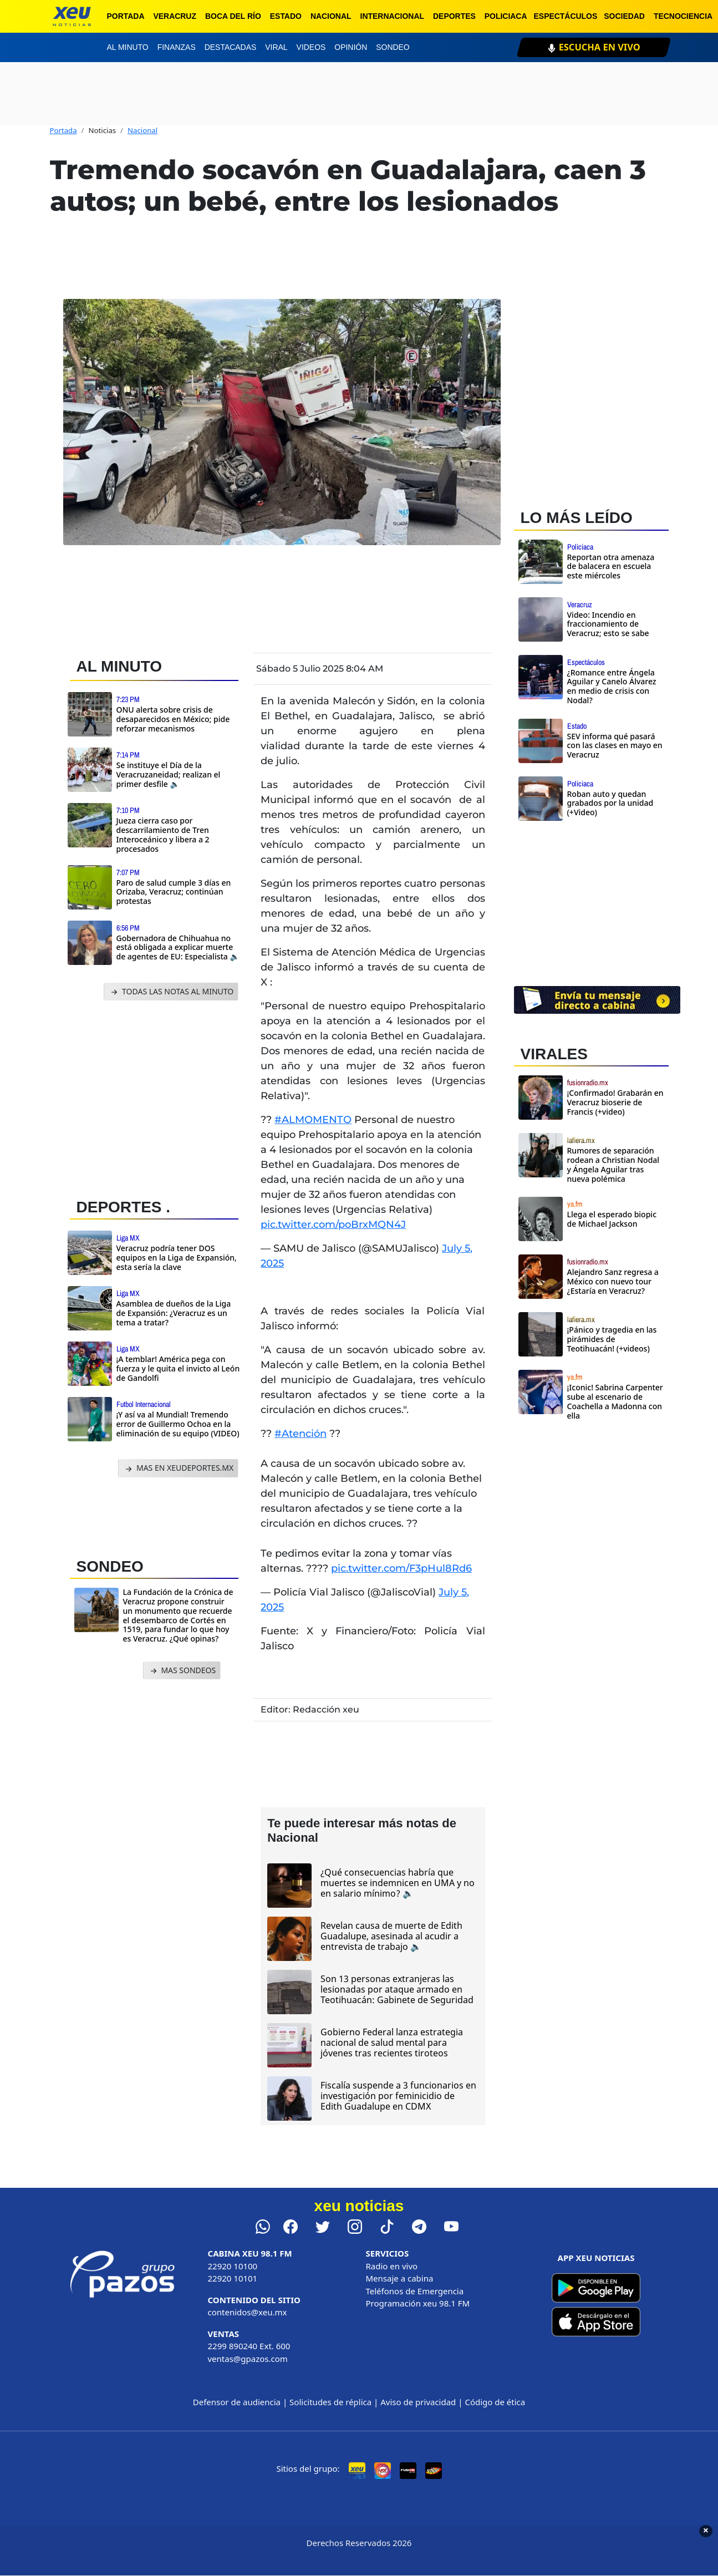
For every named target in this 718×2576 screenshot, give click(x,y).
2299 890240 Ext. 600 (249, 2345)
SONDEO (110, 1566)
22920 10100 (233, 2266)
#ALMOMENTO (313, 1120)
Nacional (331, 16)
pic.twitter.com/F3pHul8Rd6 (401, 1568)
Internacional (392, 16)
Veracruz (174, 16)
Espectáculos (566, 16)
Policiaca (506, 16)
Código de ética (495, 2401)
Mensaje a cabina (400, 2278)
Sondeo (392, 47)
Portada (126, 16)
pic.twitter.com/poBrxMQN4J (333, 1224)
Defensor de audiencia (237, 2401)
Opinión (350, 47)
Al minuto (128, 47)
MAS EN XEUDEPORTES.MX (178, 1468)
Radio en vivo (392, 2266)
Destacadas (231, 47)
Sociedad (624, 16)
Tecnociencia (683, 16)
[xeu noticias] (72, 16)
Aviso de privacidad (418, 2401)
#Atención (300, 1433)
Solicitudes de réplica (330, 2401)
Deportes (454, 16)
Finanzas (176, 47)
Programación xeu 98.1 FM (418, 2303)
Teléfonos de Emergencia (415, 2290)
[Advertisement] (154, 1096)
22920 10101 (233, 2278)
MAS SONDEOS (182, 1670)
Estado (286, 16)
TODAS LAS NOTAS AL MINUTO (171, 992)
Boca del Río (233, 16)
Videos (311, 47)
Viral (276, 47)
